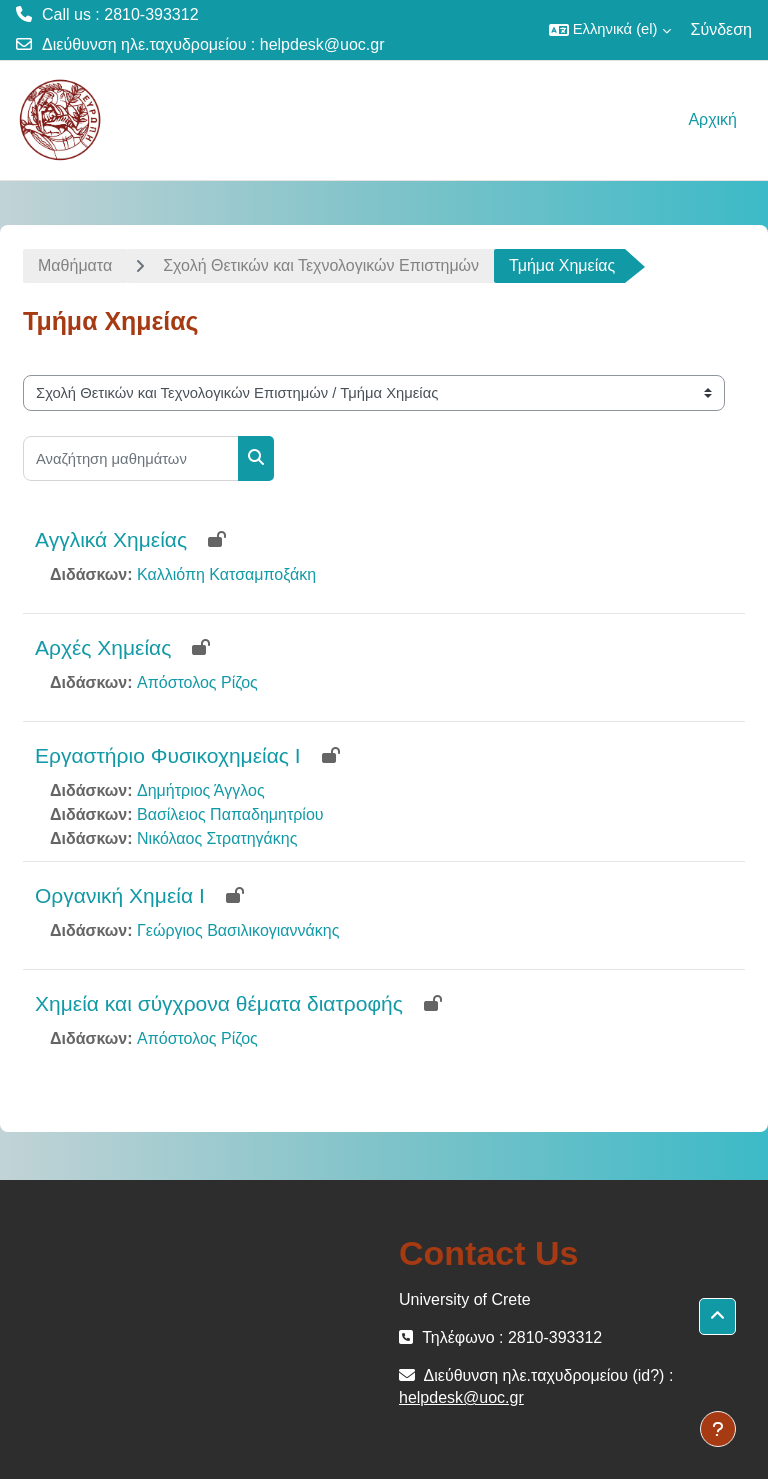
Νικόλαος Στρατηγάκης (217, 838)
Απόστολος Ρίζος (197, 682)
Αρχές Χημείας (103, 647)
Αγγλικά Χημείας (111, 539)
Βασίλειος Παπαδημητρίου (230, 814)
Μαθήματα (75, 265)
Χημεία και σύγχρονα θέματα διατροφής (219, 1003)
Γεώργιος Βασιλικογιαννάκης (238, 930)
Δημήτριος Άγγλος (201, 790)
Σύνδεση (721, 29)
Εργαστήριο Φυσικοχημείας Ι (168, 755)
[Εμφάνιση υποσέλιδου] (718, 1429)
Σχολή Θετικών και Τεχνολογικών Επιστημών (321, 265)
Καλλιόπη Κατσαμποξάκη (226, 574)
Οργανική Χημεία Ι (120, 895)
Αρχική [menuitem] (712, 119)
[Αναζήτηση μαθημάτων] (131, 458)
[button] (610, 30)
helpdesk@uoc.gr (322, 44)
